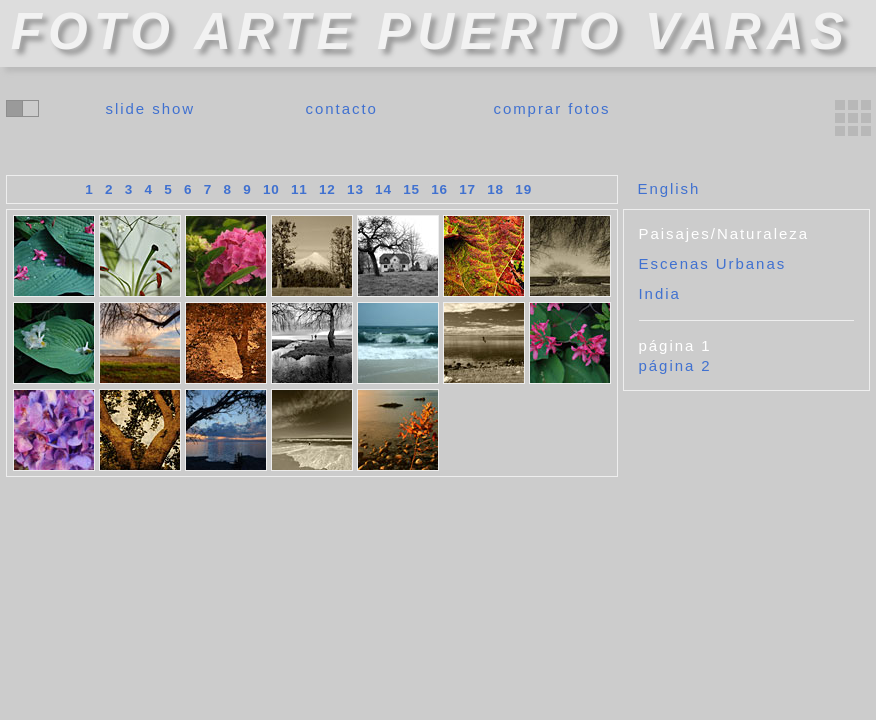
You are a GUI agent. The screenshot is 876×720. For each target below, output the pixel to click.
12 (327, 189)
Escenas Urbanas (713, 263)
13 (355, 189)
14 (383, 189)
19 (523, 189)
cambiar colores (22, 108)
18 (495, 189)
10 (271, 189)
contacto (342, 108)
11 (299, 189)
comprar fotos (551, 108)
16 (439, 189)
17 (467, 189)
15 (411, 189)
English (669, 188)
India (660, 293)
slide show (151, 108)
